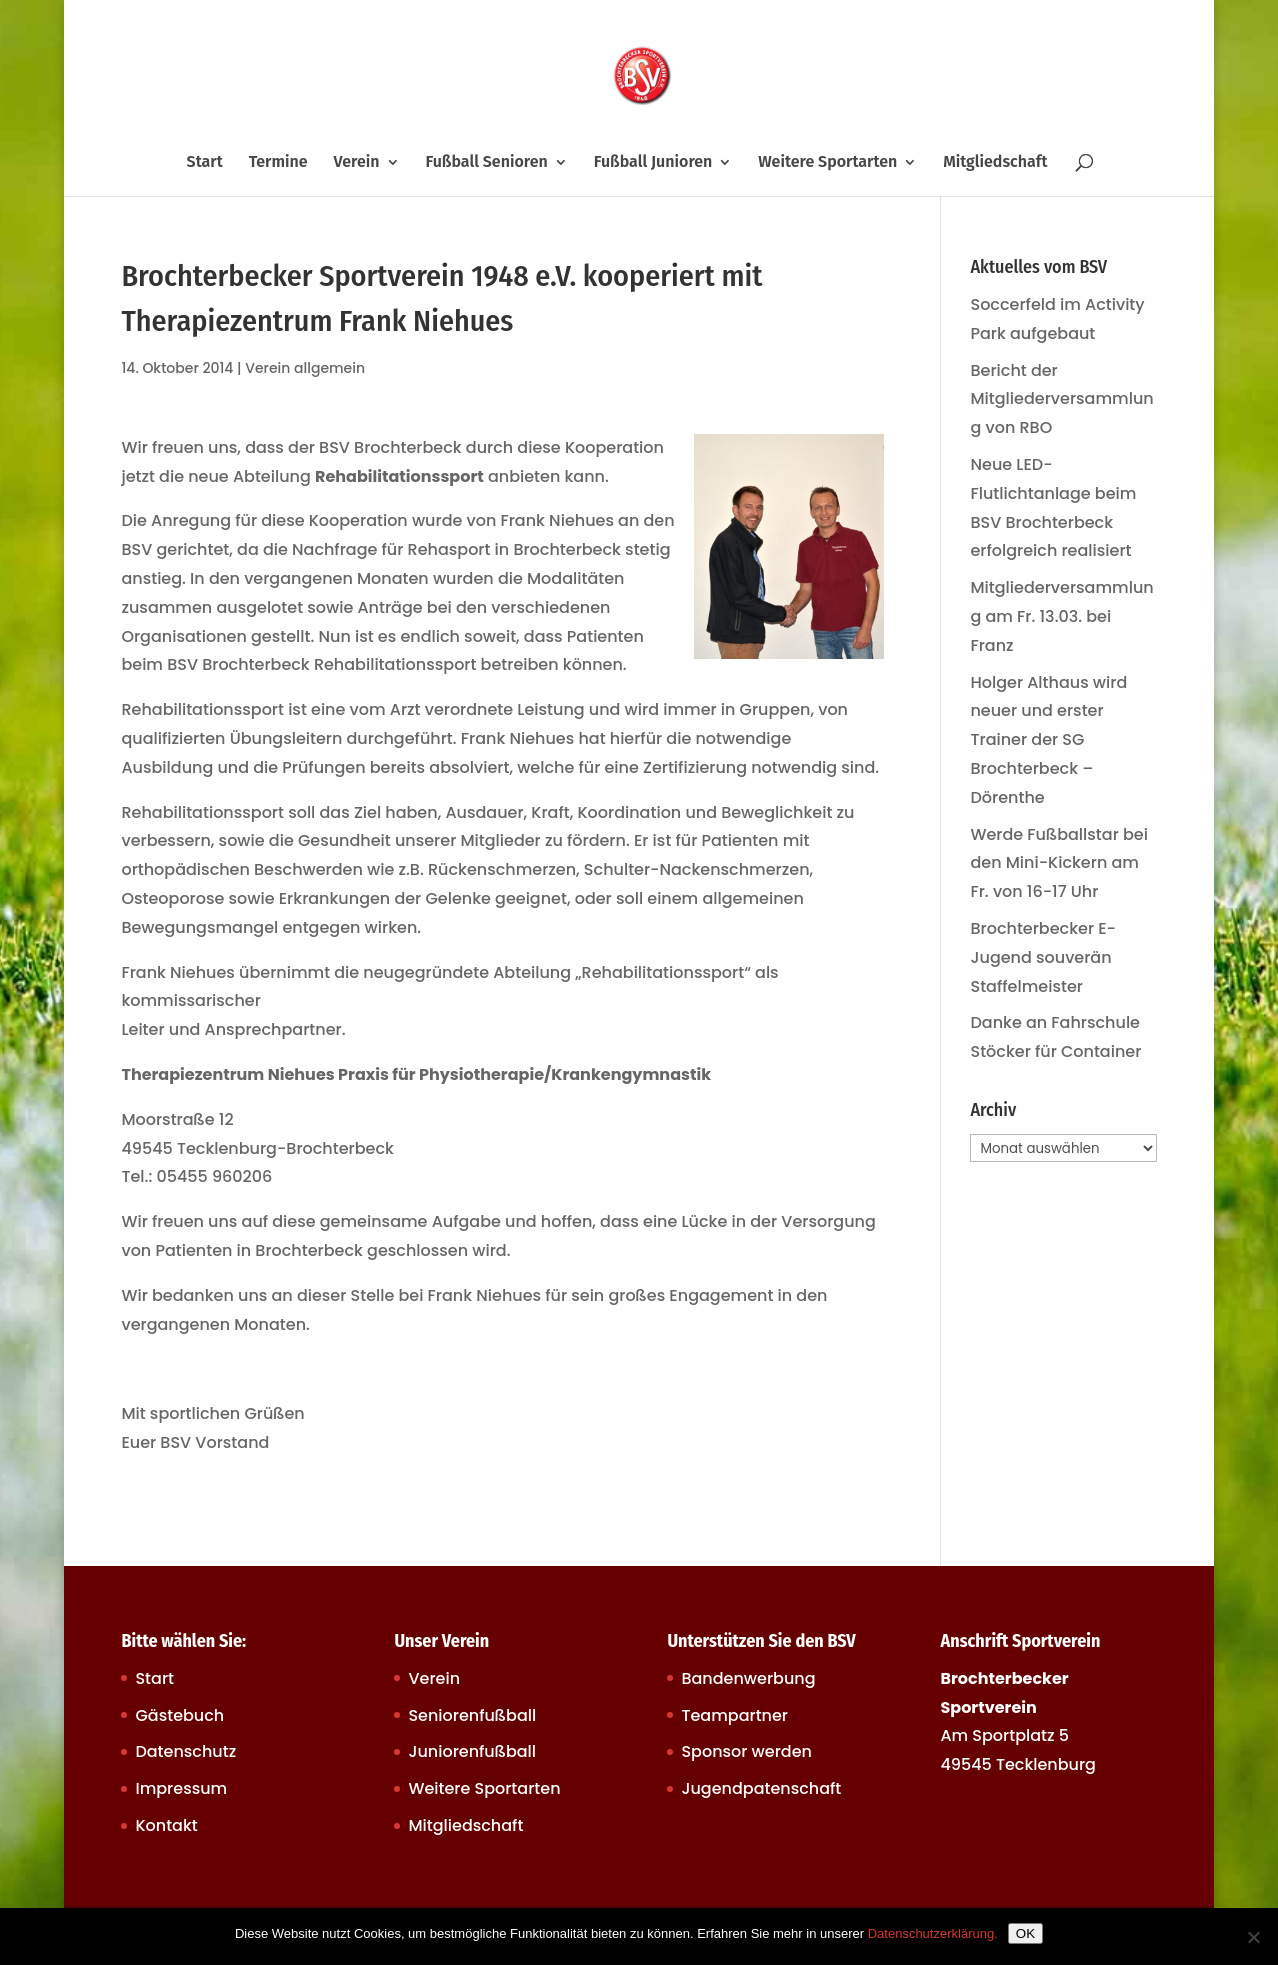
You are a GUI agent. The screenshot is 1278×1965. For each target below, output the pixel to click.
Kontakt (166, 1825)
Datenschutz (185, 1751)
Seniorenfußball (472, 1715)
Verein (357, 163)
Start (205, 163)
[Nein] (1253, 1937)
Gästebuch (179, 1715)
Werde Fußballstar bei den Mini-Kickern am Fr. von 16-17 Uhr (1058, 863)
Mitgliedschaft (995, 163)
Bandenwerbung (748, 1678)
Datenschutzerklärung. (933, 1933)
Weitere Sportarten (827, 163)
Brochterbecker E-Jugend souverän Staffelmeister (1043, 957)
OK (1025, 1933)
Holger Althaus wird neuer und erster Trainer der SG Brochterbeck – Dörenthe (1048, 740)
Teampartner (734, 1715)
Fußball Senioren (486, 163)
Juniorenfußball (472, 1751)
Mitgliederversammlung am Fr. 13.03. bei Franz (1061, 616)
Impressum (181, 1788)
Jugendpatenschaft (761, 1788)
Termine (278, 163)
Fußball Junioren (653, 163)
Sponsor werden (746, 1751)
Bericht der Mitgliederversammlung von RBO (1061, 399)
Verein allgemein (305, 368)
